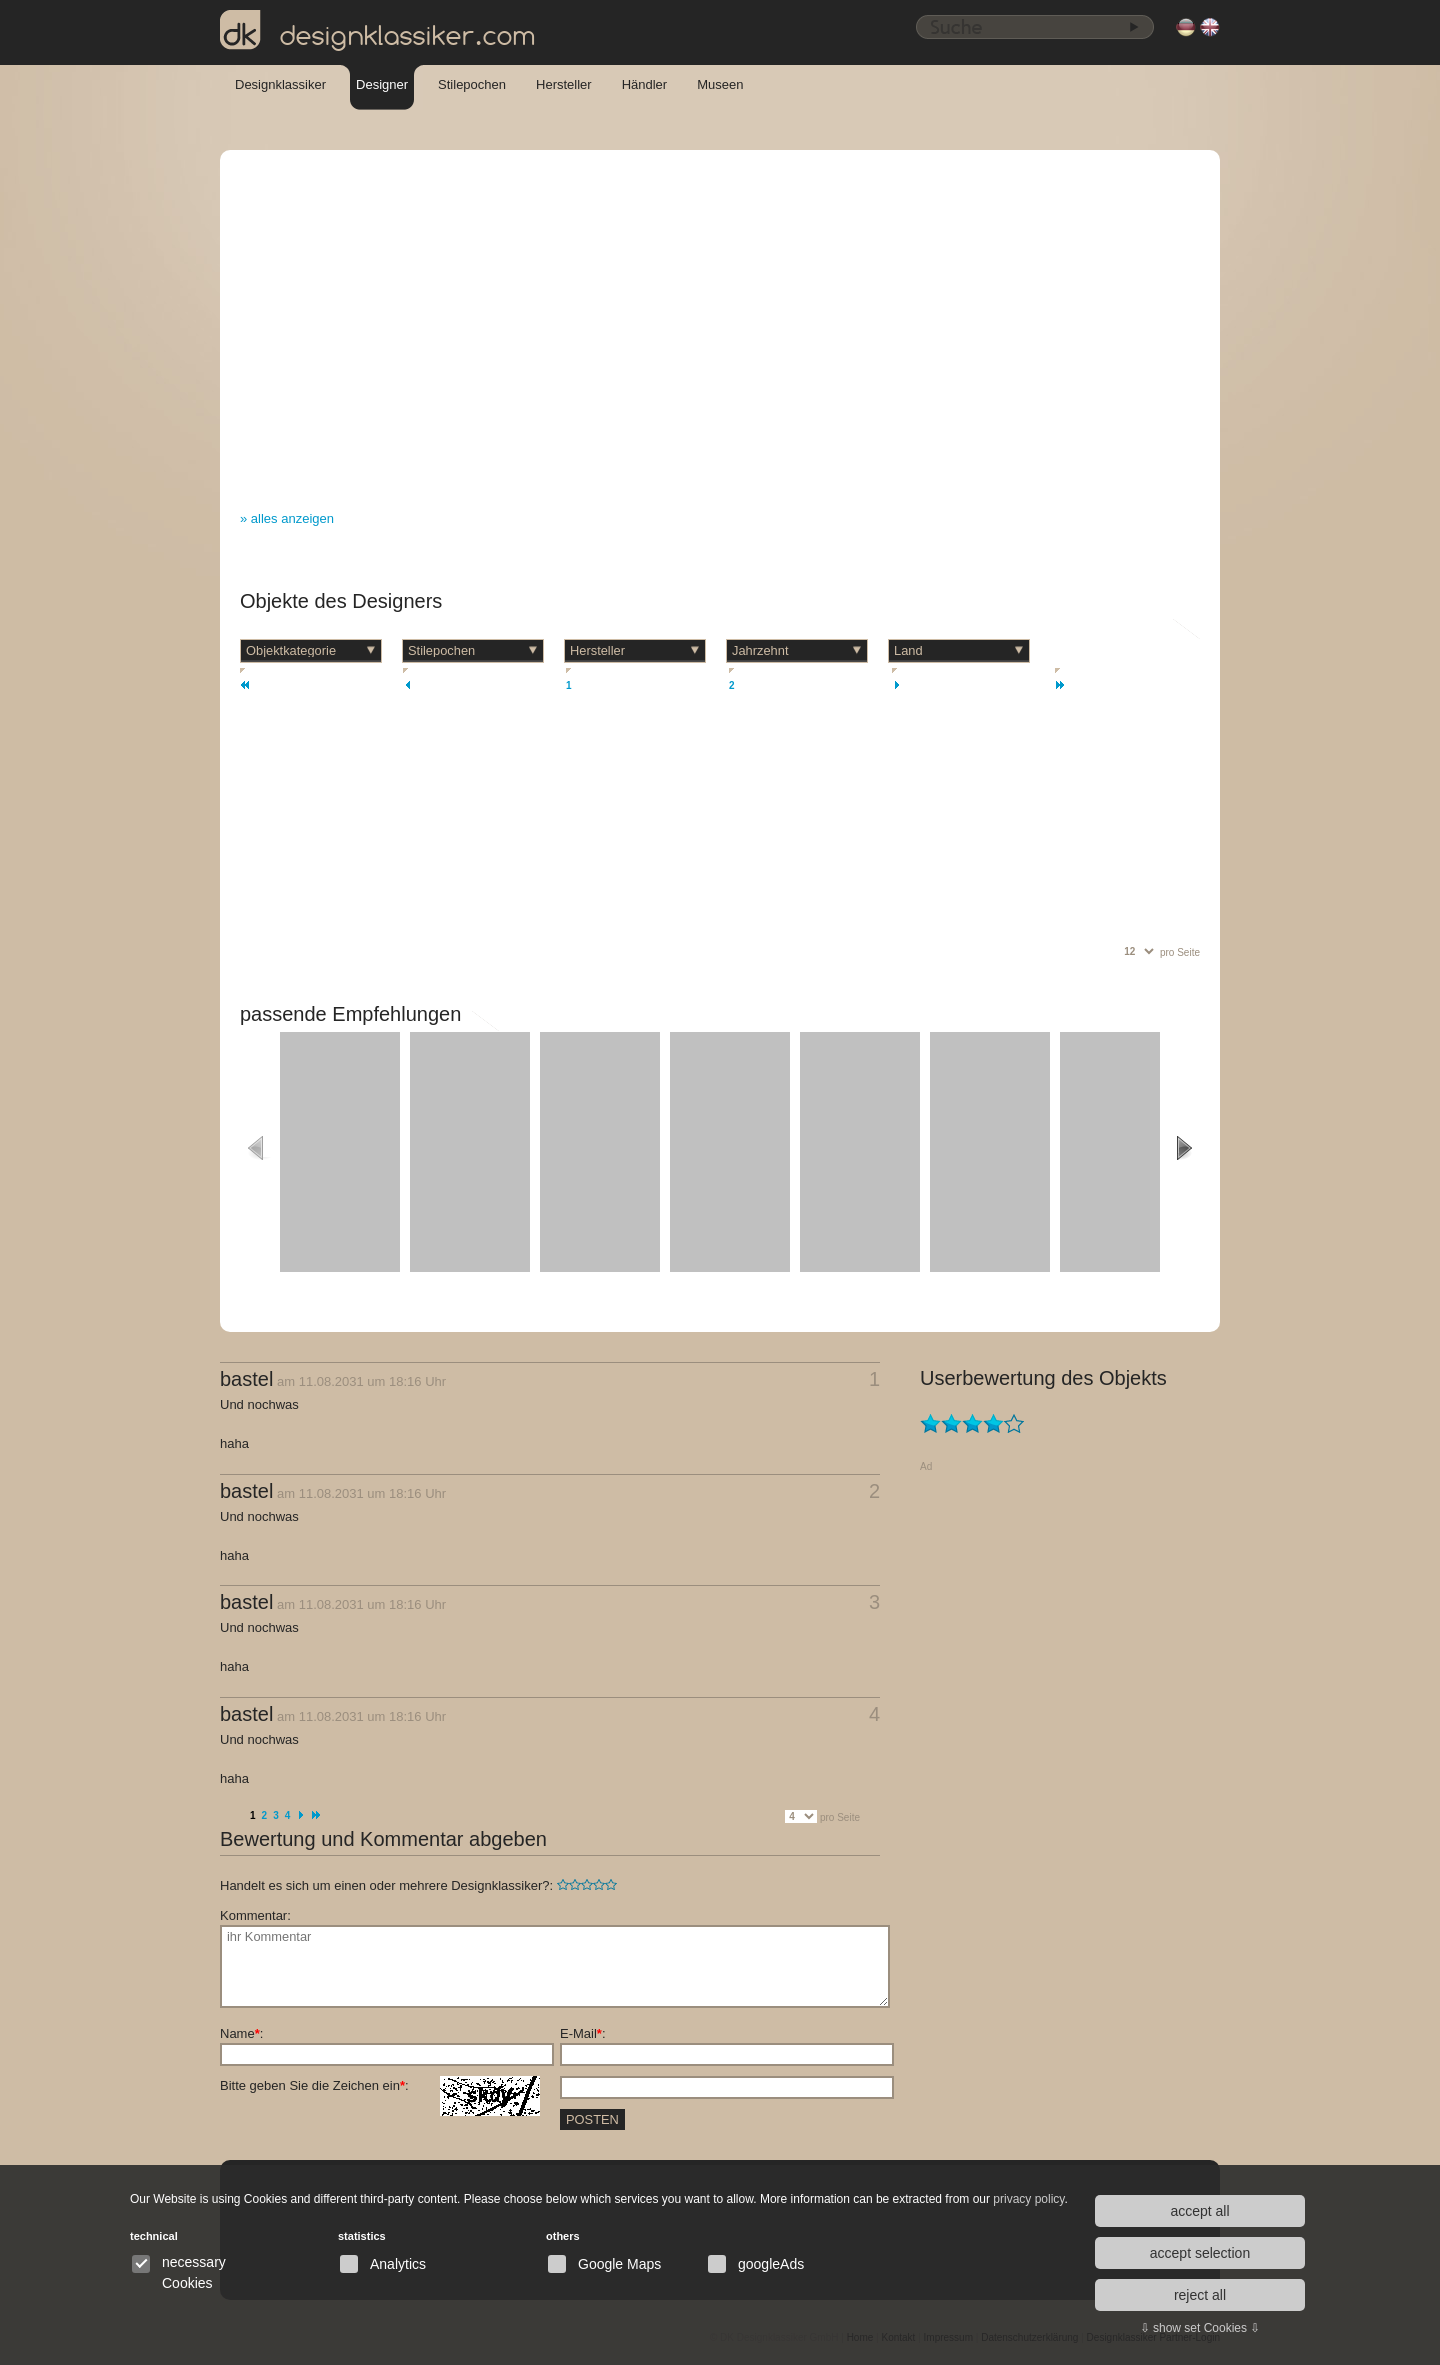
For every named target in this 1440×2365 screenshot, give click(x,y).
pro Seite (1180, 952)
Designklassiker (280, 84)
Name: (241, 2033)
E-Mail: (583, 2033)
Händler (645, 84)
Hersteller (564, 84)
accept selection (1200, 2253)
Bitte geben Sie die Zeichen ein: (380, 2086)
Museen (720, 84)
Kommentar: (255, 1915)
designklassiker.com (378, 31)
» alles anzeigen (287, 518)
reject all (1200, 2295)
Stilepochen (472, 84)
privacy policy (1028, 2199)
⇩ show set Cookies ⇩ (1200, 2328)
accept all (1199, 2211)
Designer (382, 84)
